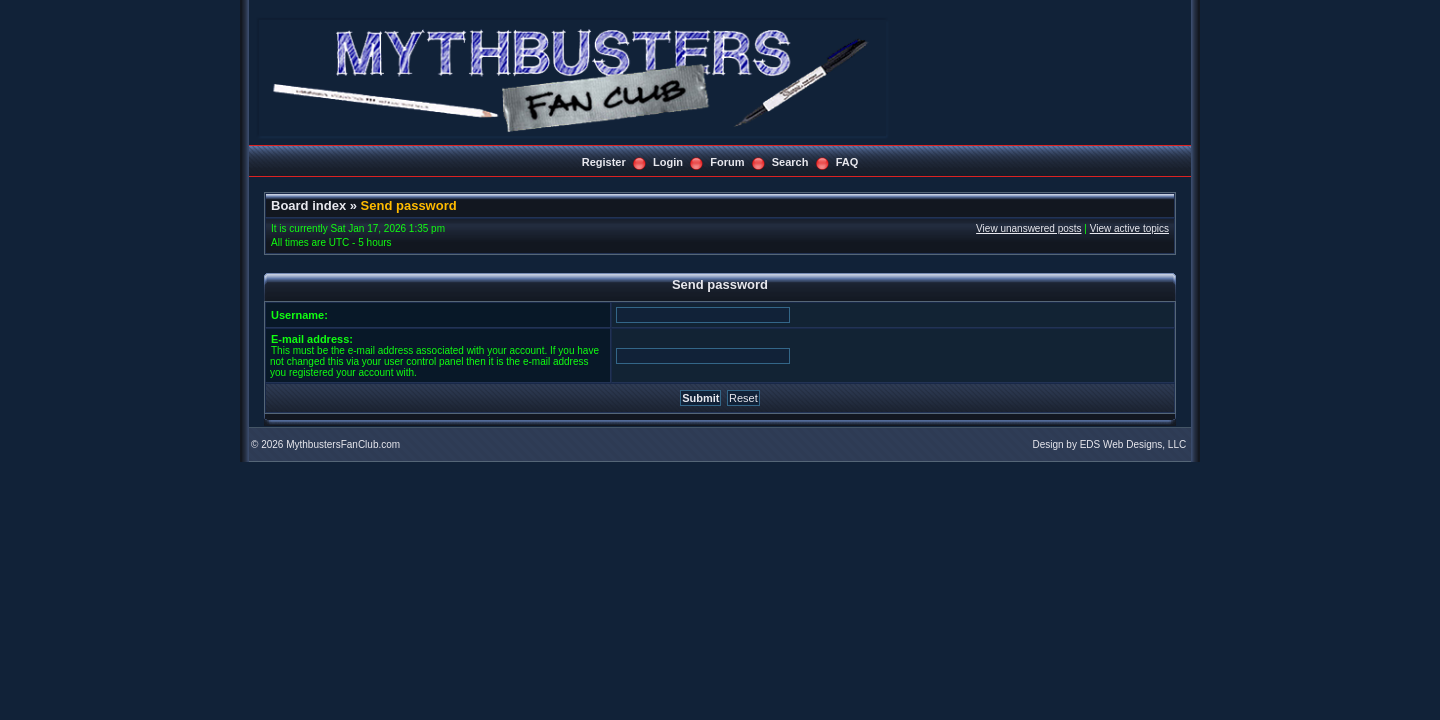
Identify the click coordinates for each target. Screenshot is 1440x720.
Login (668, 162)
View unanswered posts (1028, 228)
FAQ (847, 162)
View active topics (1129, 228)
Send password (409, 205)
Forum (727, 162)
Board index (308, 205)
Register (604, 162)
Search (790, 162)
